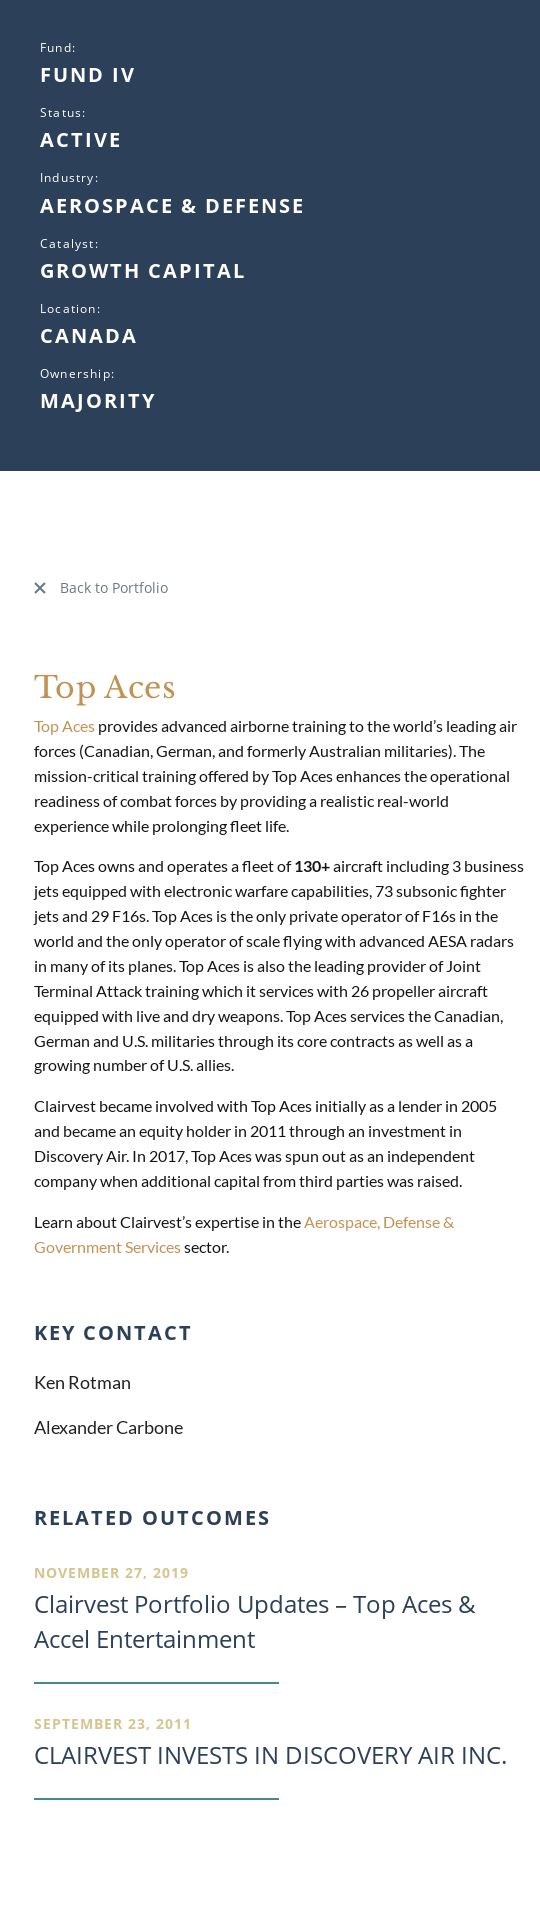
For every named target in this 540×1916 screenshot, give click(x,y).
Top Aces (64, 725)
